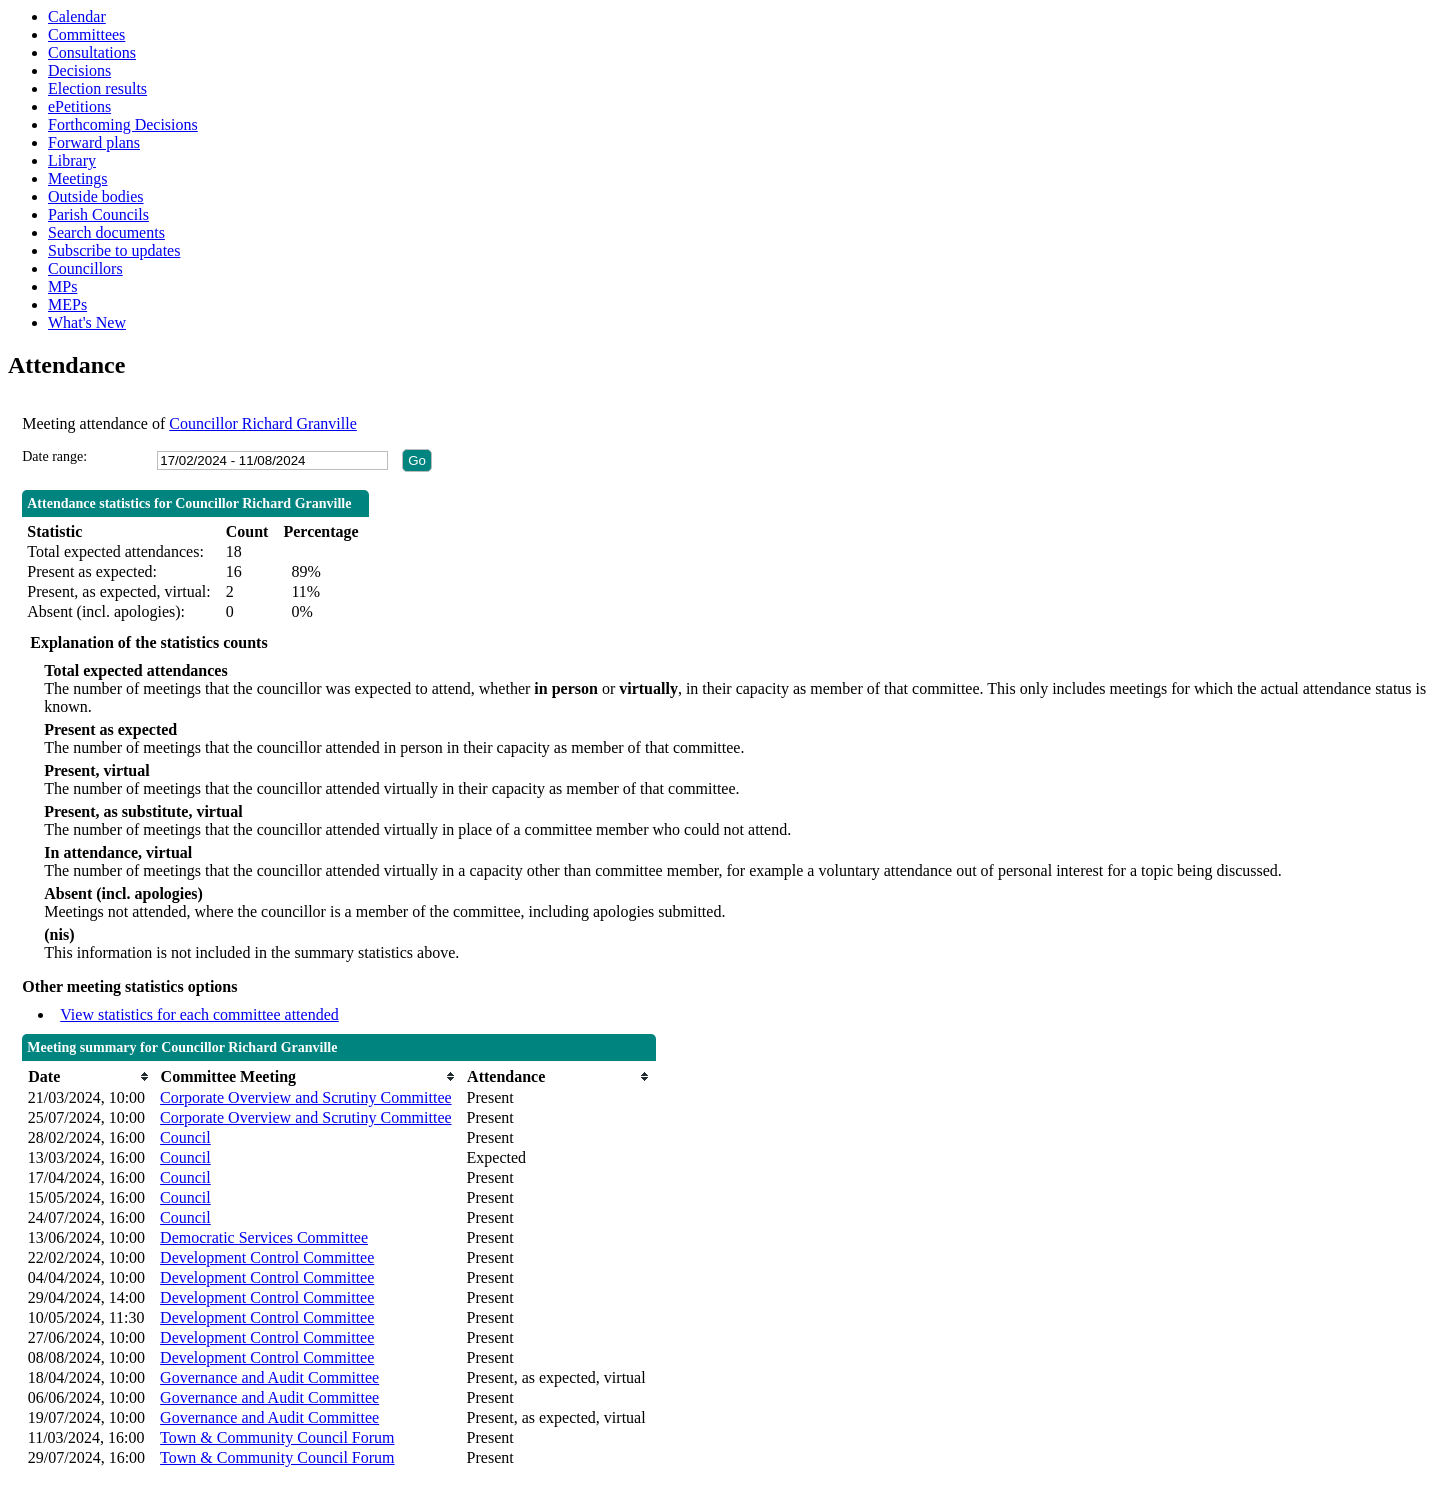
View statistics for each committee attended (199, 1014)
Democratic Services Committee (264, 1237)
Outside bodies (96, 196)
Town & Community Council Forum (277, 1437)
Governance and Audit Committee (269, 1377)
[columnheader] (89, 1076)
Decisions (79, 70)
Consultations (92, 52)
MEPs (67, 304)
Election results (97, 88)
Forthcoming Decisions (123, 124)
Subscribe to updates (114, 250)
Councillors (85, 268)
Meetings (78, 178)
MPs (62, 286)
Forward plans (94, 142)
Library (72, 160)
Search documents (106, 232)
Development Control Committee (267, 1257)
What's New (87, 322)
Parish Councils (98, 214)
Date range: (54, 456)
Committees (86, 34)
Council (185, 1137)
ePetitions (79, 106)
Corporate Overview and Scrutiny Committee (305, 1097)
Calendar (77, 16)
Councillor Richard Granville (263, 423)
